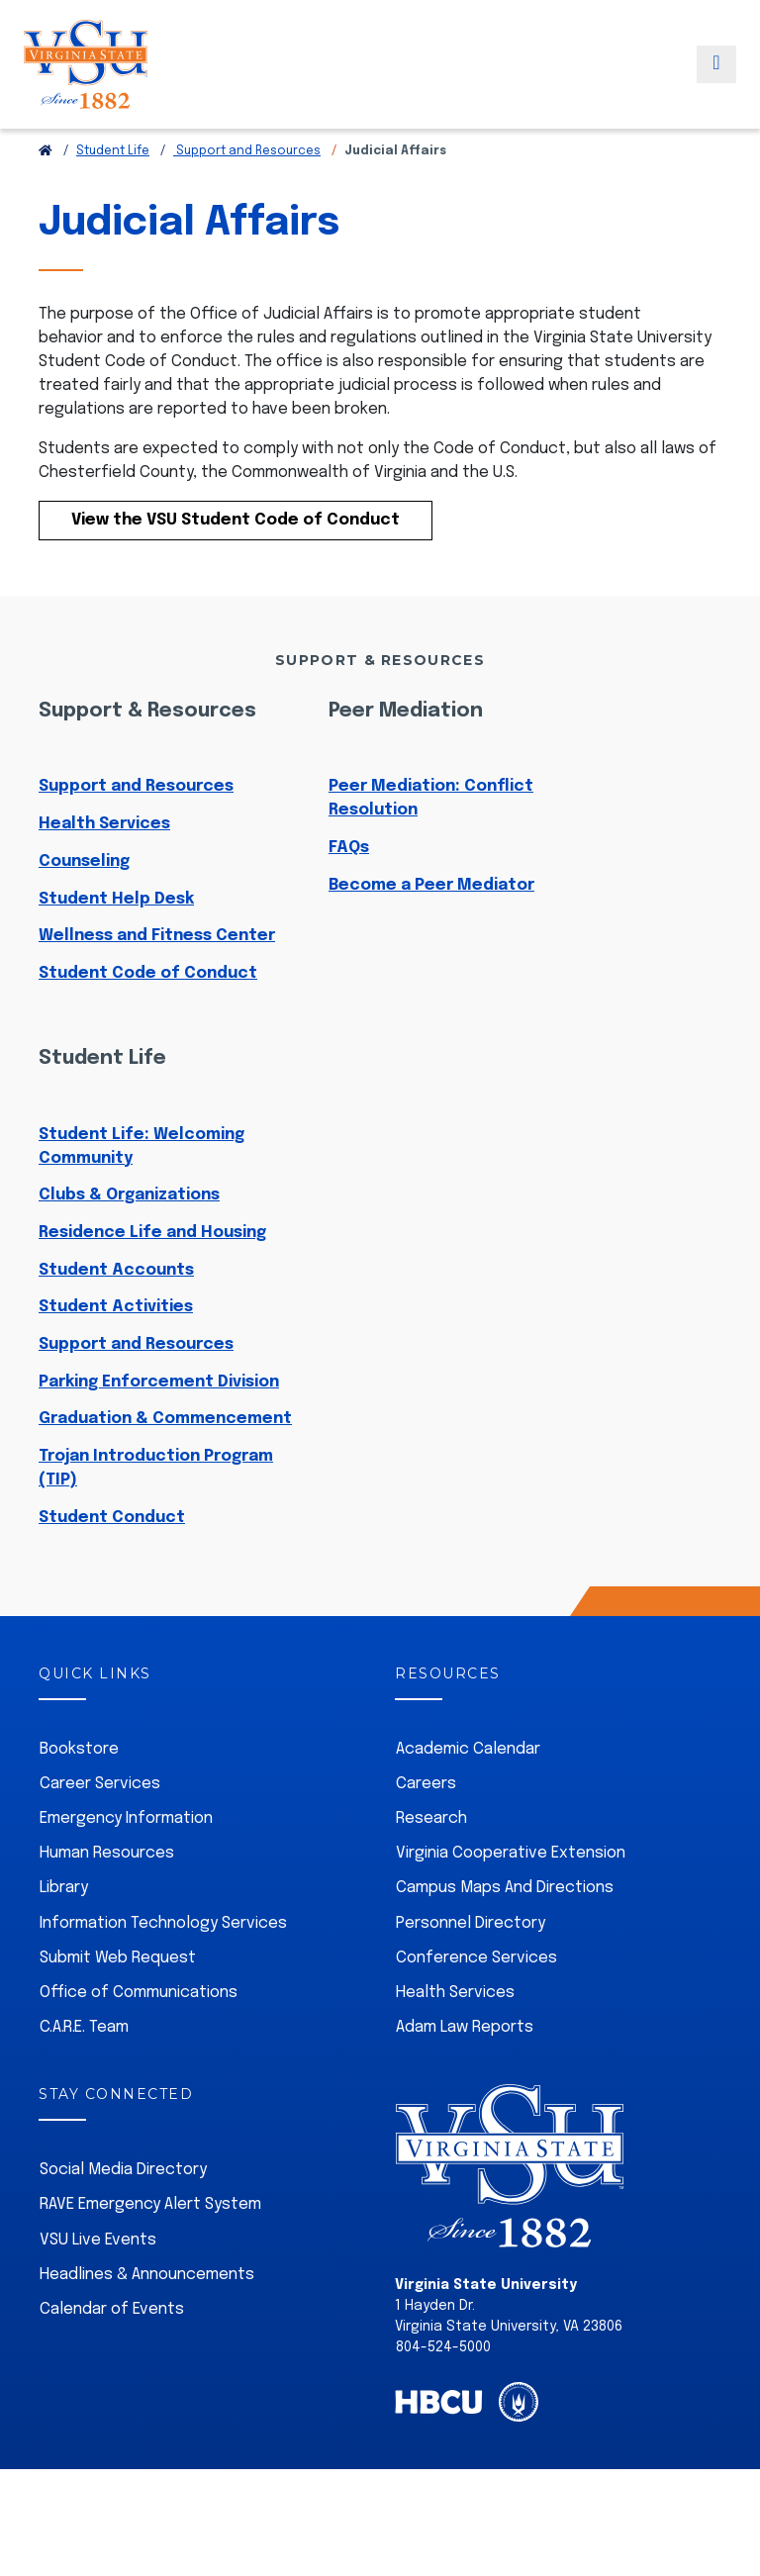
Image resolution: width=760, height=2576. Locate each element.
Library (64, 1932)
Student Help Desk (116, 943)
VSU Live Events (98, 2284)
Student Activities (116, 1351)
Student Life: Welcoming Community (141, 1191)
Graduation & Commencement (165, 1463)
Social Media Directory (123, 2214)
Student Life (112, 196)
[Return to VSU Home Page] (45, 196)
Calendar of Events (112, 2353)
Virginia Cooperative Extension (510, 1897)
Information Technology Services (163, 1967)
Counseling (84, 906)
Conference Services (476, 2002)
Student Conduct (112, 1562)
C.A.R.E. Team (84, 2071)
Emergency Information (126, 1863)
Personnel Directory (470, 1967)
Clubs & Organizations (129, 1239)
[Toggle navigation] (716, 82)
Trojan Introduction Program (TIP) (156, 1512)
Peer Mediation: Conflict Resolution (431, 842)
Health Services (104, 868)
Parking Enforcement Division (159, 1426)
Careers (426, 1828)
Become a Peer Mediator (431, 929)
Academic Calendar (468, 1793)
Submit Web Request (118, 2002)
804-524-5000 (443, 2392)
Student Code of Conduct (148, 1017)
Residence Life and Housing (152, 1277)
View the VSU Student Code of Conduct (235, 564)
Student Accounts (116, 1314)
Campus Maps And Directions (505, 1932)
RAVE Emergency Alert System (150, 2249)
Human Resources (107, 1897)
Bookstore (79, 1793)
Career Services (100, 1828)
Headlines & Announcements (147, 2319)
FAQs (349, 892)
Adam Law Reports (464, 2071)
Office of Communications (139, 2037)
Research (431, 1863)
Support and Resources (247, 196)
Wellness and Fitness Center (157, 980)
